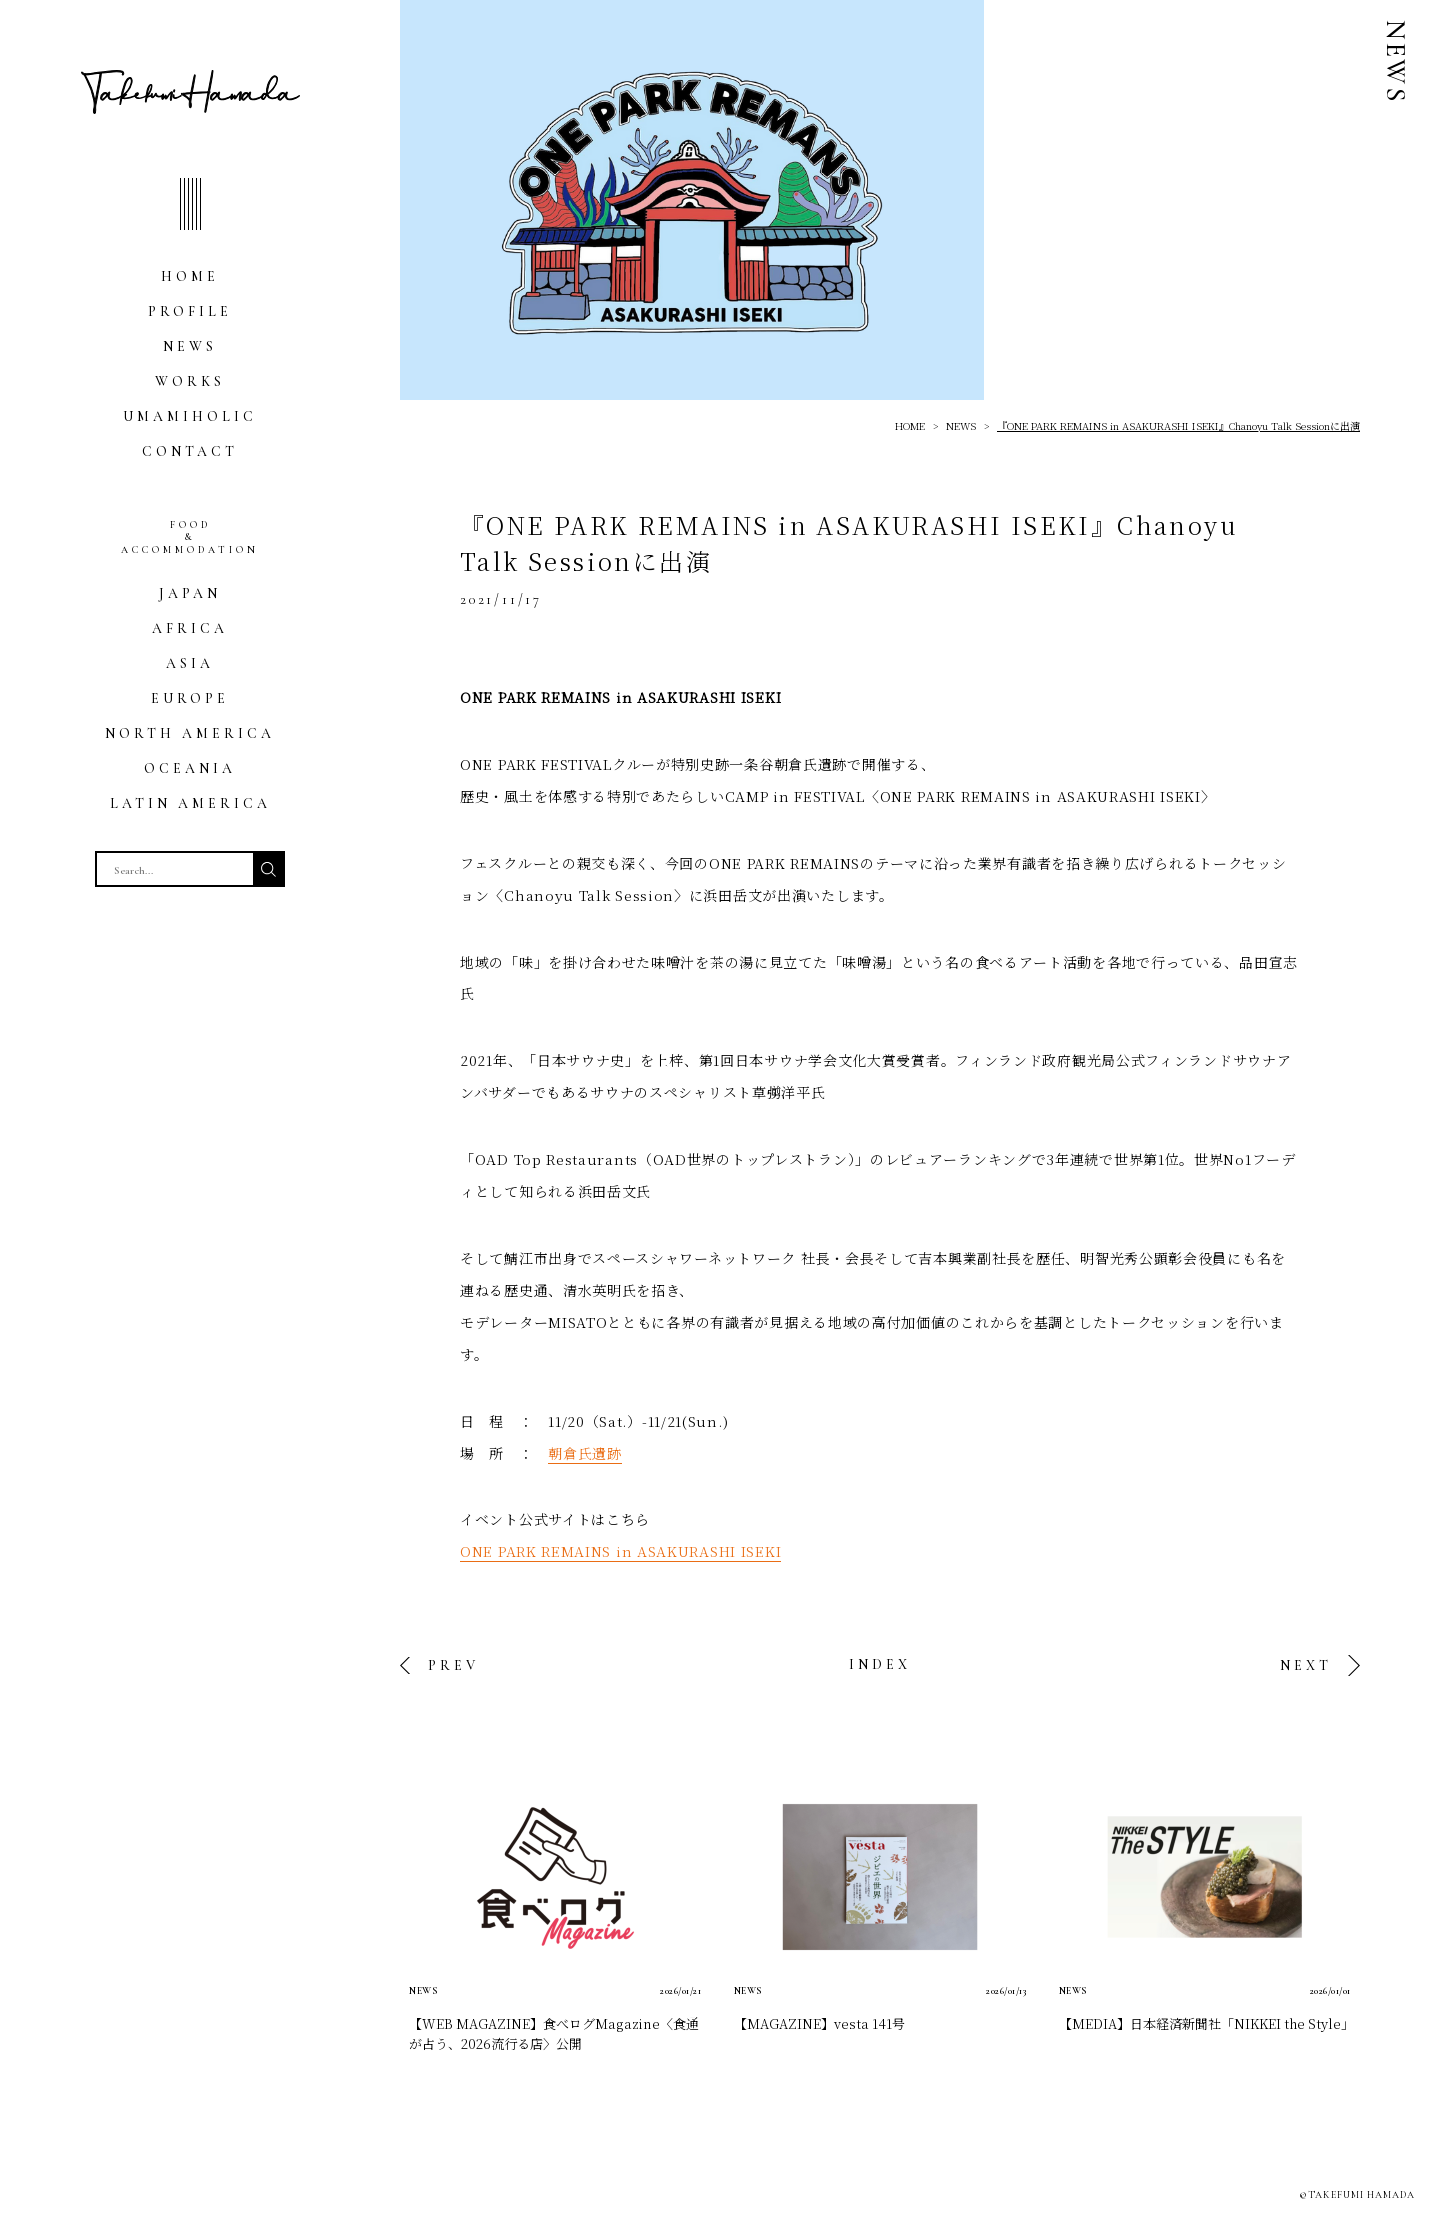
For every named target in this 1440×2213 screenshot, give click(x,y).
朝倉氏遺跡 (585, 1453)
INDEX (880, 1664)
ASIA (190, 663)
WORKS (190, 381)
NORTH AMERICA (190, 733)
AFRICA (190, 628)
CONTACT (190, 451)
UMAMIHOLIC (190, 416)
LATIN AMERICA (190, 803)
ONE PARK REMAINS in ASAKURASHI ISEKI (620, 1551)
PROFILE (190, 311)
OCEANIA (190, 768)
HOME (190, 276)
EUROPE (190, 698)
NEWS (190, 346)
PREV (453, 1665)
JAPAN (190, 593)
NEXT (1306, 1665)
